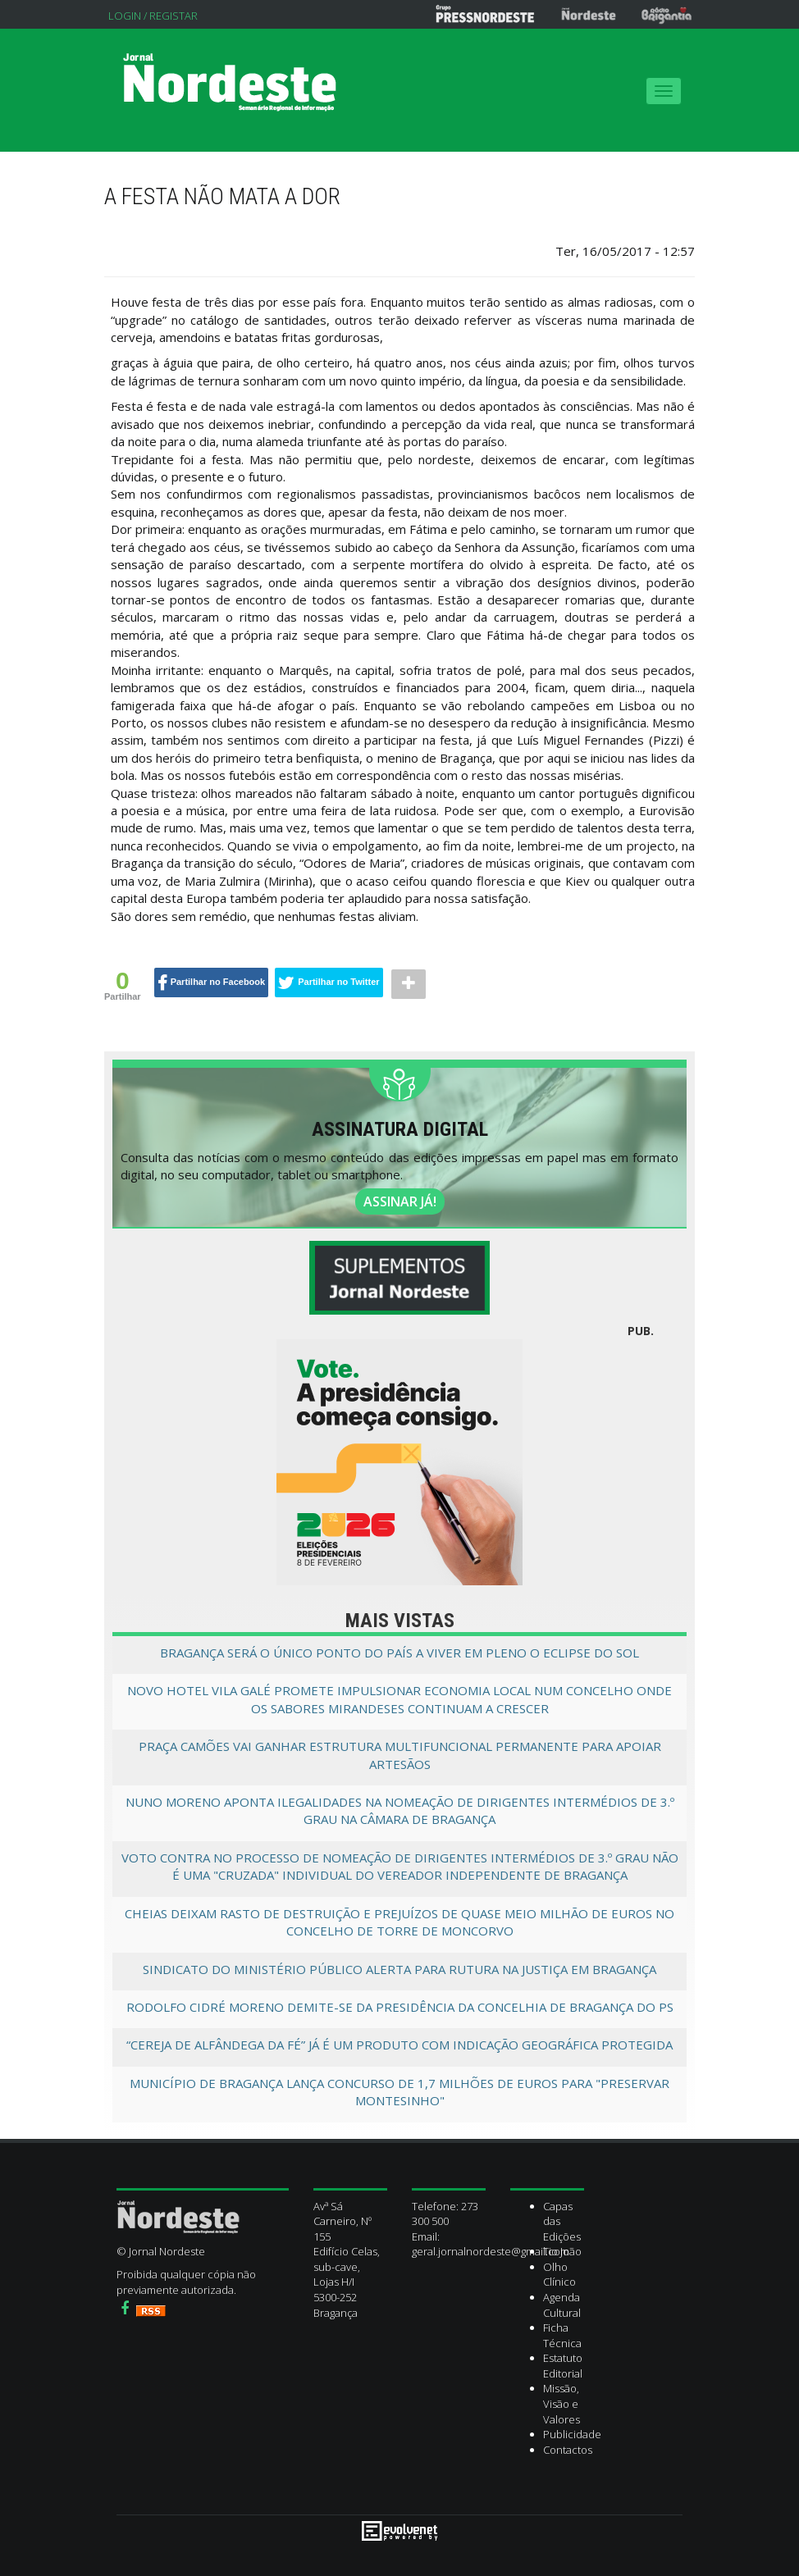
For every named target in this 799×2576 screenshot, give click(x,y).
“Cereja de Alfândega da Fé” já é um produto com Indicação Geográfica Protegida (399, 2044)
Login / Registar (153, 15)
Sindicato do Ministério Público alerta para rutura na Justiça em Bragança (399, 1969)
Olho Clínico (559, 2274)
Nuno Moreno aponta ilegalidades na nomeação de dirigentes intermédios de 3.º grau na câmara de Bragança (400, 1810)
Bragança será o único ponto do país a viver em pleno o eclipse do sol (399, 1652)
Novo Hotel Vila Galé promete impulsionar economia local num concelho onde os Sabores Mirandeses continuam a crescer (399, 1699)
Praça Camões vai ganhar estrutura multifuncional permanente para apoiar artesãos (400, 1754)
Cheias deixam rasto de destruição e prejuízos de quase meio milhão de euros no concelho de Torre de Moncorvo (399, 1922)
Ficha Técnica (562, 2335)
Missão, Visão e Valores (561, 2403)
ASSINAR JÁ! (399, 1201)
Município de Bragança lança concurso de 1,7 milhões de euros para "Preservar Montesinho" (399, 2092)
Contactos (567, 2449)
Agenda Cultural (562, 2305)
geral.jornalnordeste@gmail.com (490, 2251)
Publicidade (572, 2434)
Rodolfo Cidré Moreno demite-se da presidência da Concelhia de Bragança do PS (399, 2007)
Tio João (562, 2251)
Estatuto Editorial (562, 2365)
